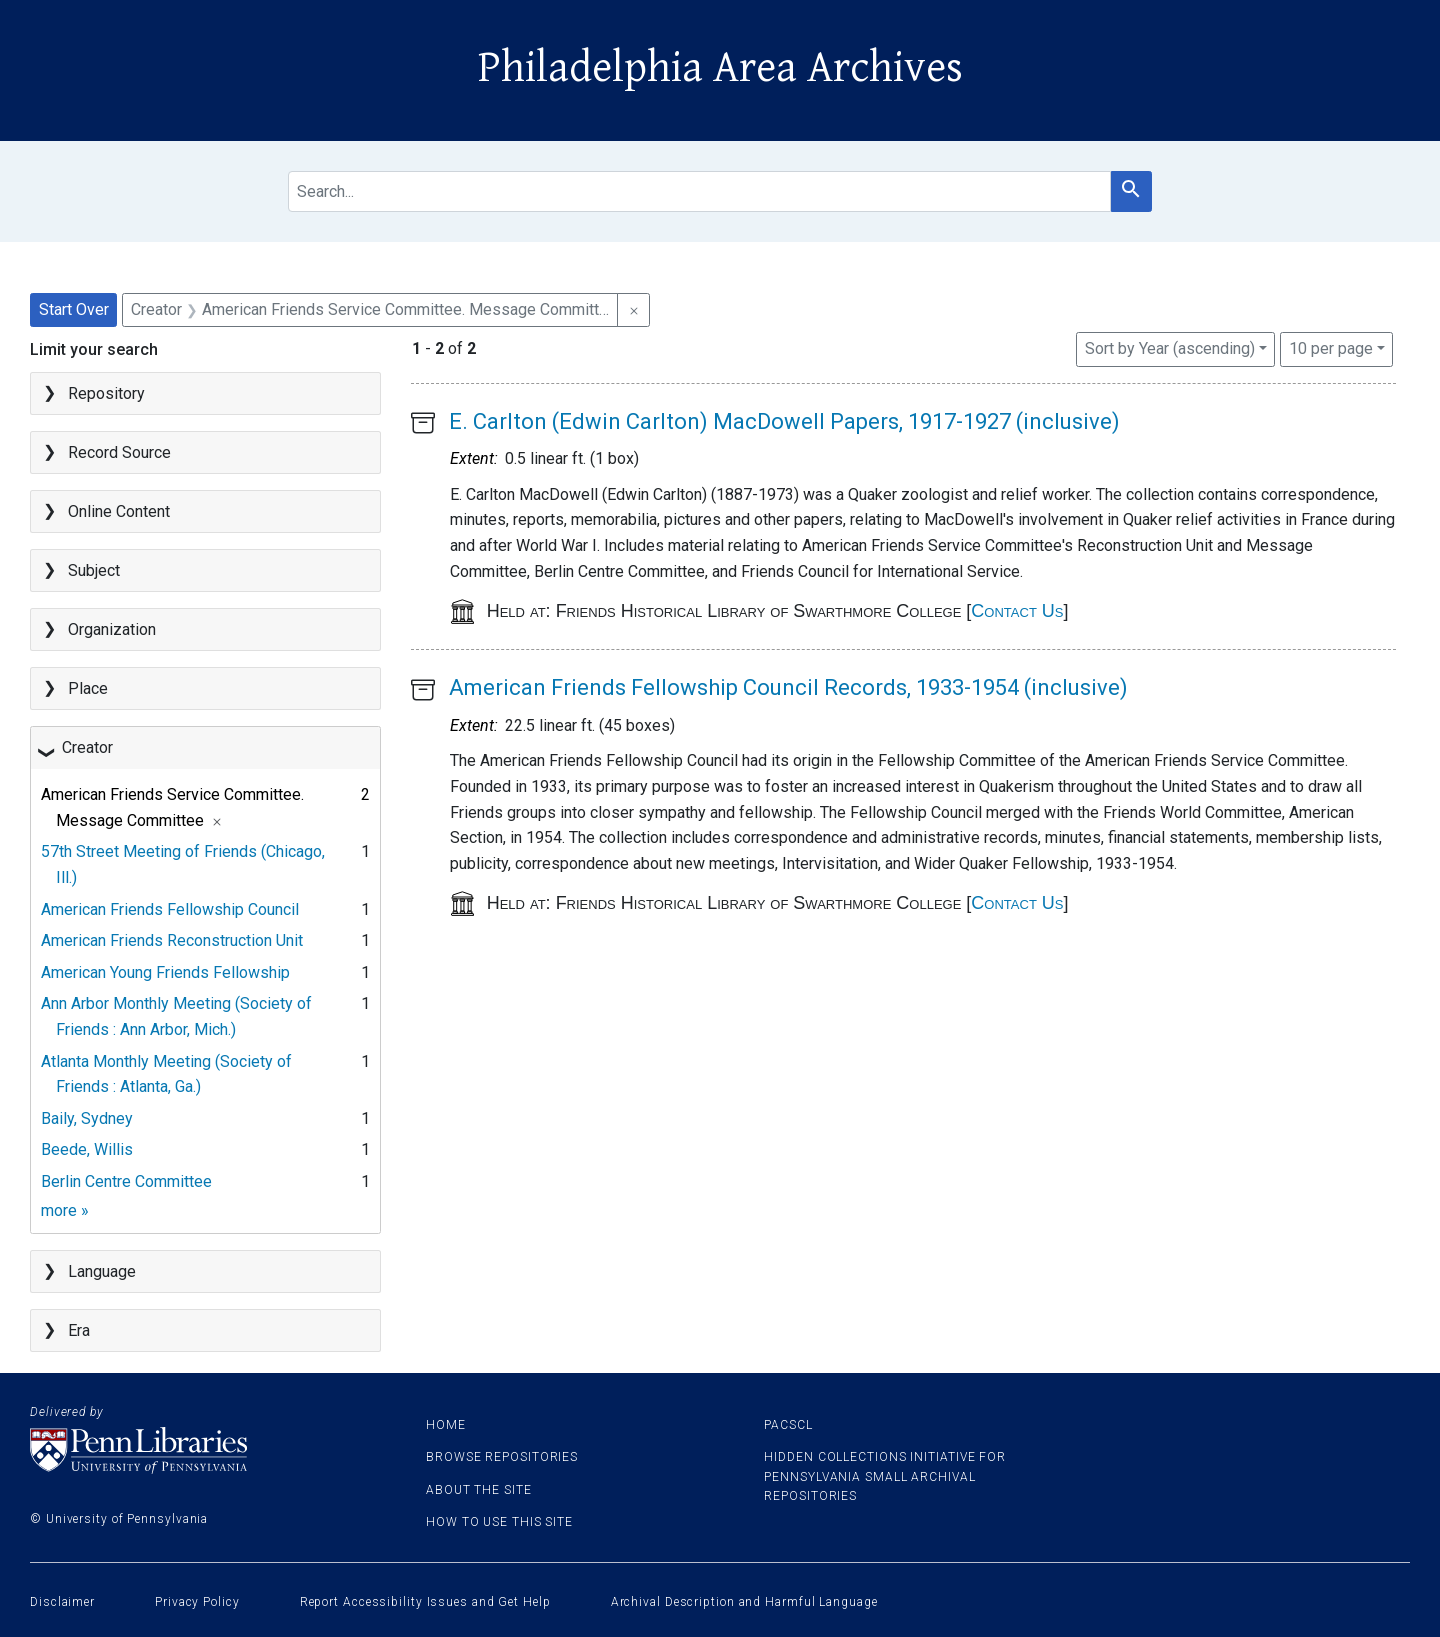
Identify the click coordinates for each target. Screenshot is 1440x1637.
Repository (106, 393)
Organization (112, 629)
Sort (1170, 348)
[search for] (699, 191)
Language (102, 1271)
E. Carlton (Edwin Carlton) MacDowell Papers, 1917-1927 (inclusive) (784, 421)
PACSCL (788, 1425)
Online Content (119, 511)
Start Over (74, 309)
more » (65, 1210)
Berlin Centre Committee (126, 1181)
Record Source (119, 452)
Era (79, 1330)
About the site (479, 1490)
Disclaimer (62, 1602)
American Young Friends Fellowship (165, 972)
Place (88, 688)
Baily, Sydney (87, 1118)
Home (446, 1425)
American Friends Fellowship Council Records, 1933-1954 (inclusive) (788, 687)
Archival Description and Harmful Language (744, 1602)
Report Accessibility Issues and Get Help (425, 1602)
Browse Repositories (502, 1457)
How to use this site (499, 1522)
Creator (87, 747)
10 (1331, 347)
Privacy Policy (197, 1602)
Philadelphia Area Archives (720, 68)
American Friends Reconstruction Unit (172, 940)
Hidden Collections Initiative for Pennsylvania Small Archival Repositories (885, 1476)
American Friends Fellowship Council (170, 909)
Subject (94, 570)
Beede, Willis (87, 1149)
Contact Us (1017, 611)
